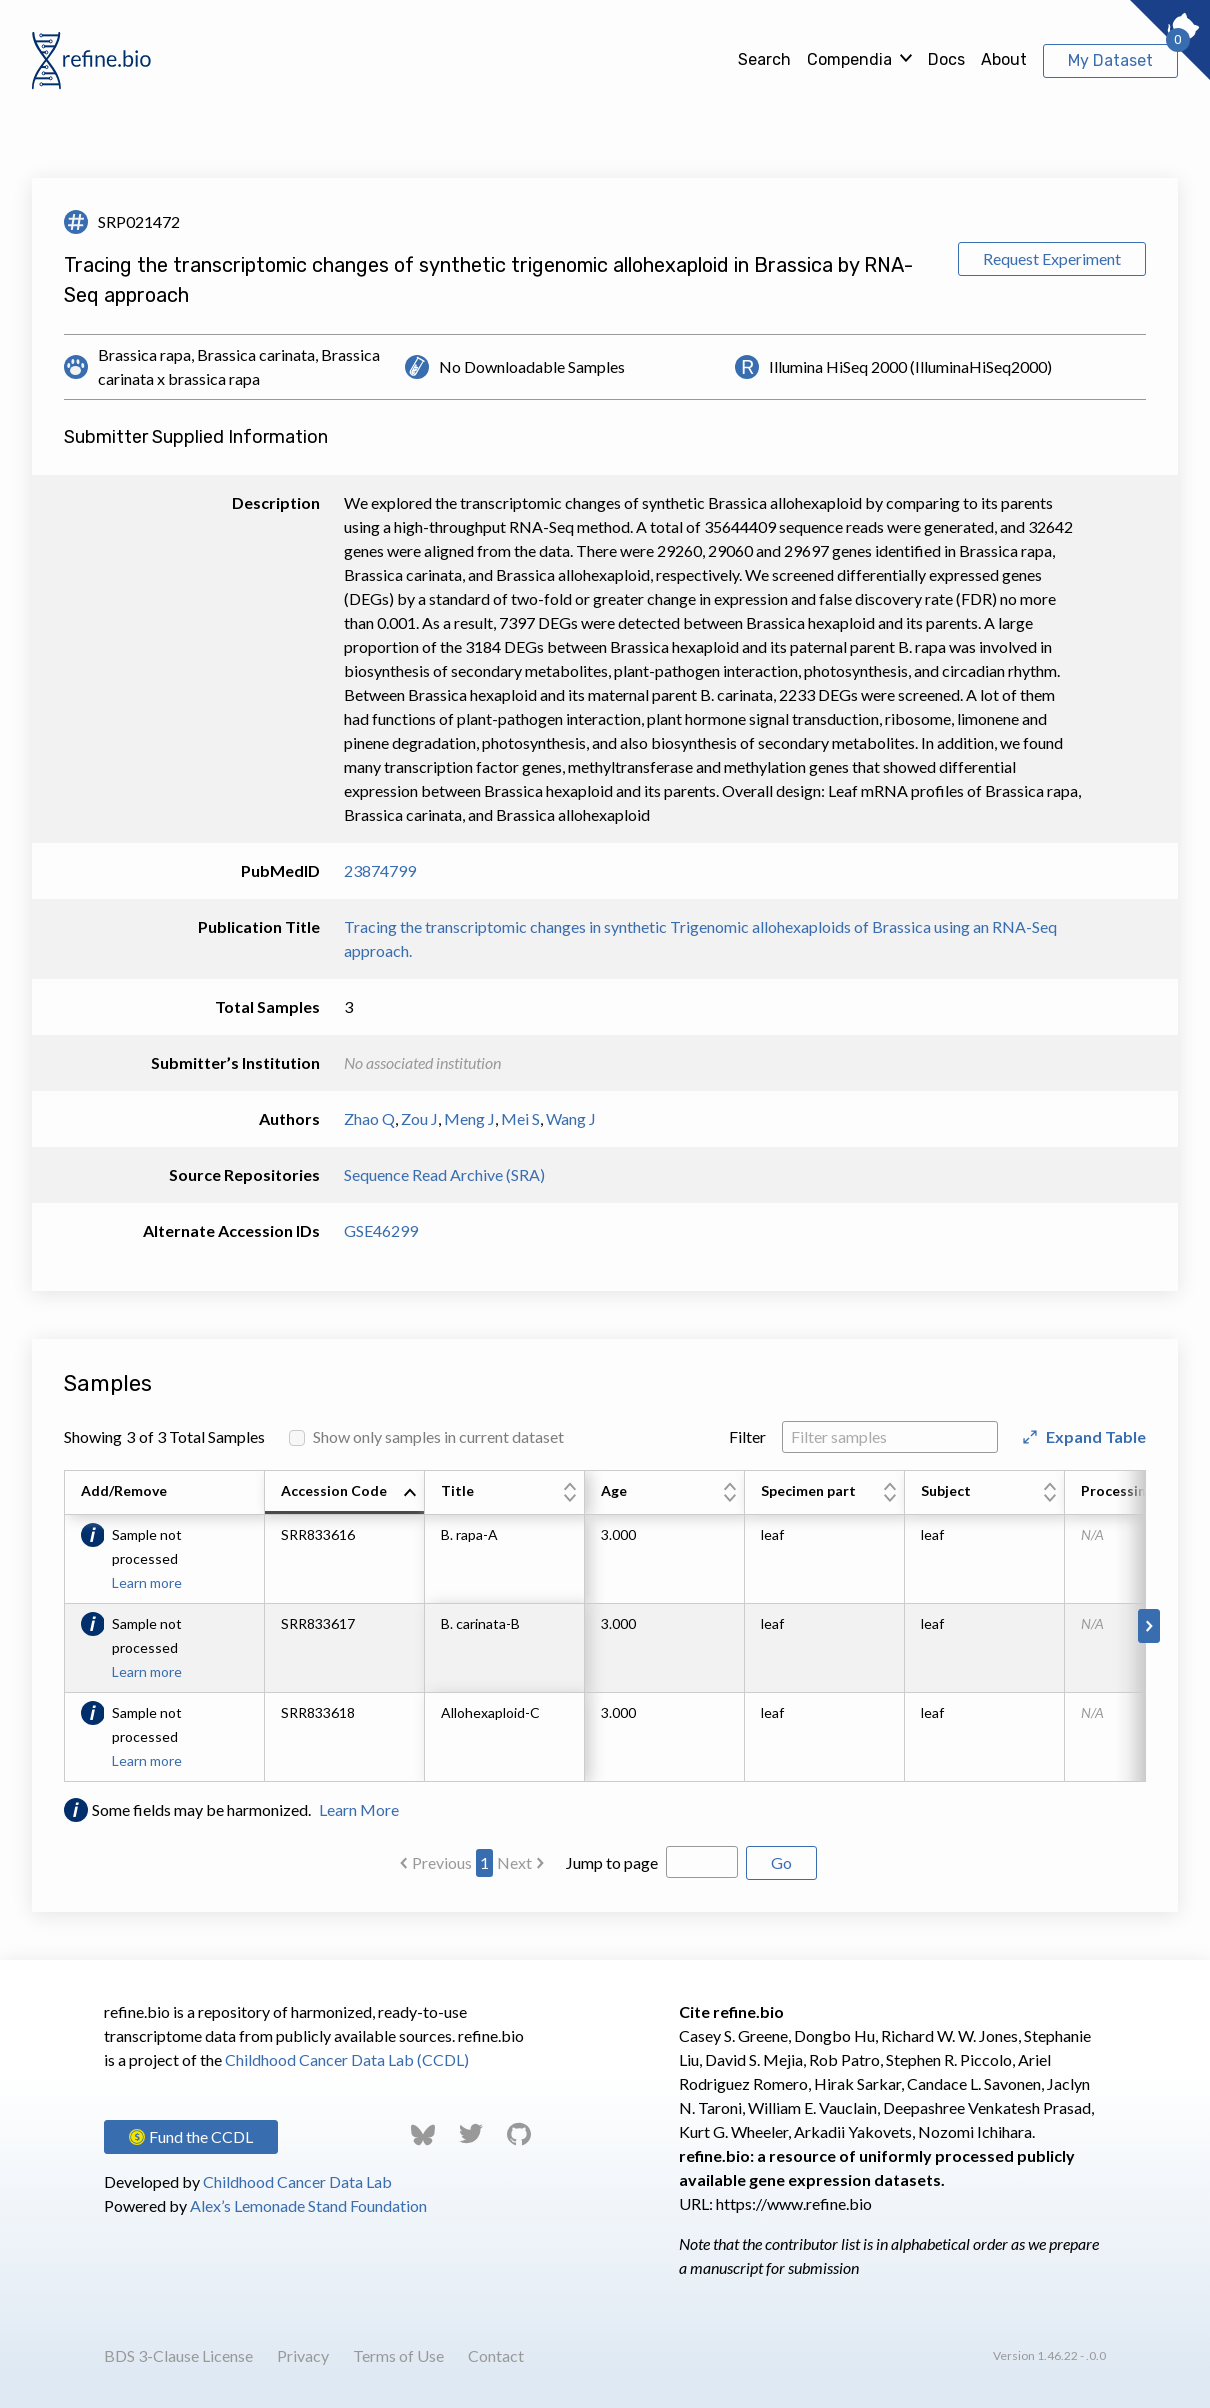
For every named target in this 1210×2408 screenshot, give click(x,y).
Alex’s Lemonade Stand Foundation (308, 2205)
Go (781, 1862)
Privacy (303, 2355)
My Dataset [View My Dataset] (1110, 60)
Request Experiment (1052, 258)
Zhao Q (369, 1118)
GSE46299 (381, 1230)
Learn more (147, 1582)
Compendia (849, 59)
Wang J (571, 1118)
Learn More (359, 1809)
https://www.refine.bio (794, 2203)
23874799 (380, 870)
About (1004, 59)
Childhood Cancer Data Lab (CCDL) (347, 2059)
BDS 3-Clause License (178, 2355)
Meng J (469, 1118)
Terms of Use (398, 2355)
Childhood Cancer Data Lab (297, 2181)
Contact (496, 2355)
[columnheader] (345, 1493)
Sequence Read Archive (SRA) (444, 1174)
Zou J (419, 1118)
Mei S (520, 1118)
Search (764, 59)
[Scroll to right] (1149, 1626)
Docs (946, 59)
